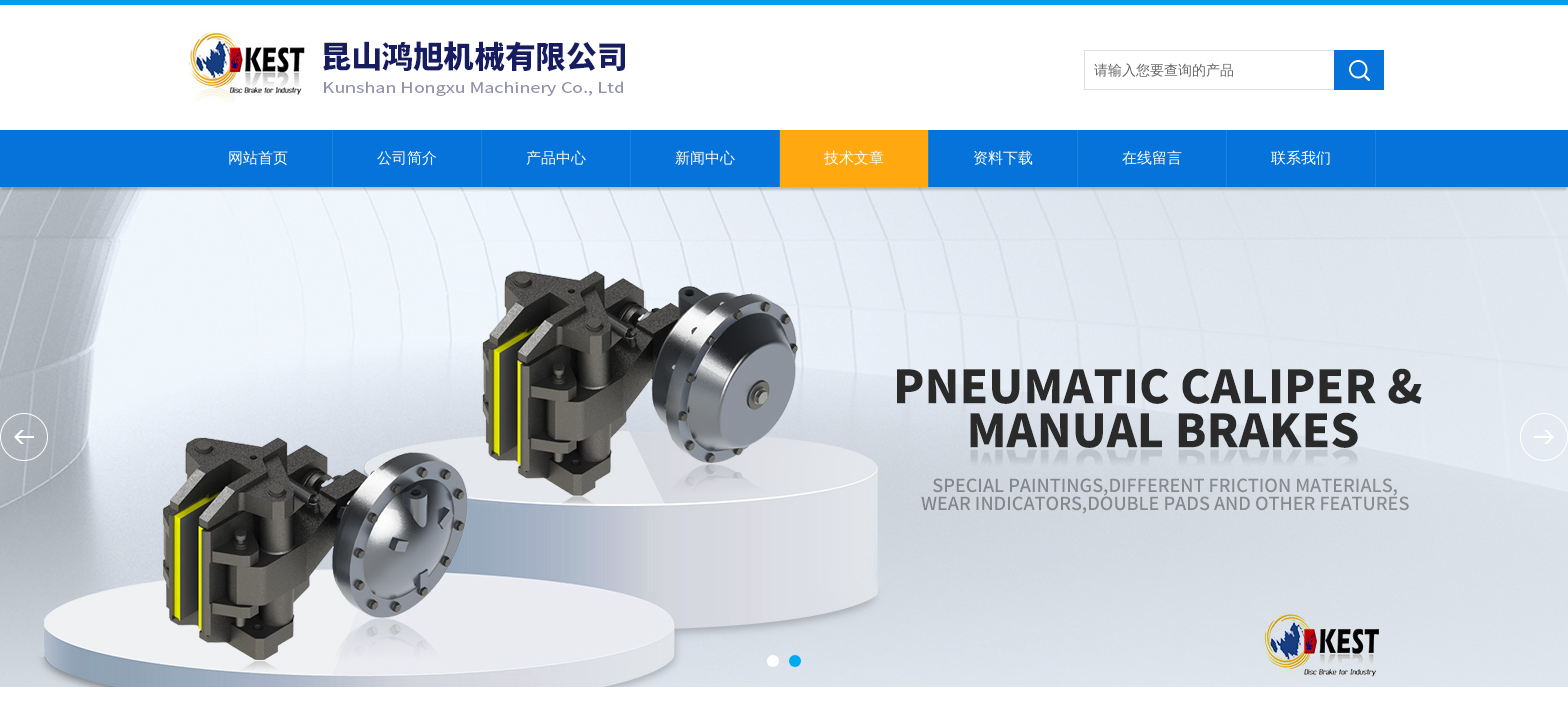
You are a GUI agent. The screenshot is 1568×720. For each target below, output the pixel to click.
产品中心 (556, 158)
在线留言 (1152, 158)
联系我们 (1301, 158)
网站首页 (258, 158)
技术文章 (854, 158)
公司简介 (407, 158)
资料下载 (1003, 158)
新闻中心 (705, 158)
